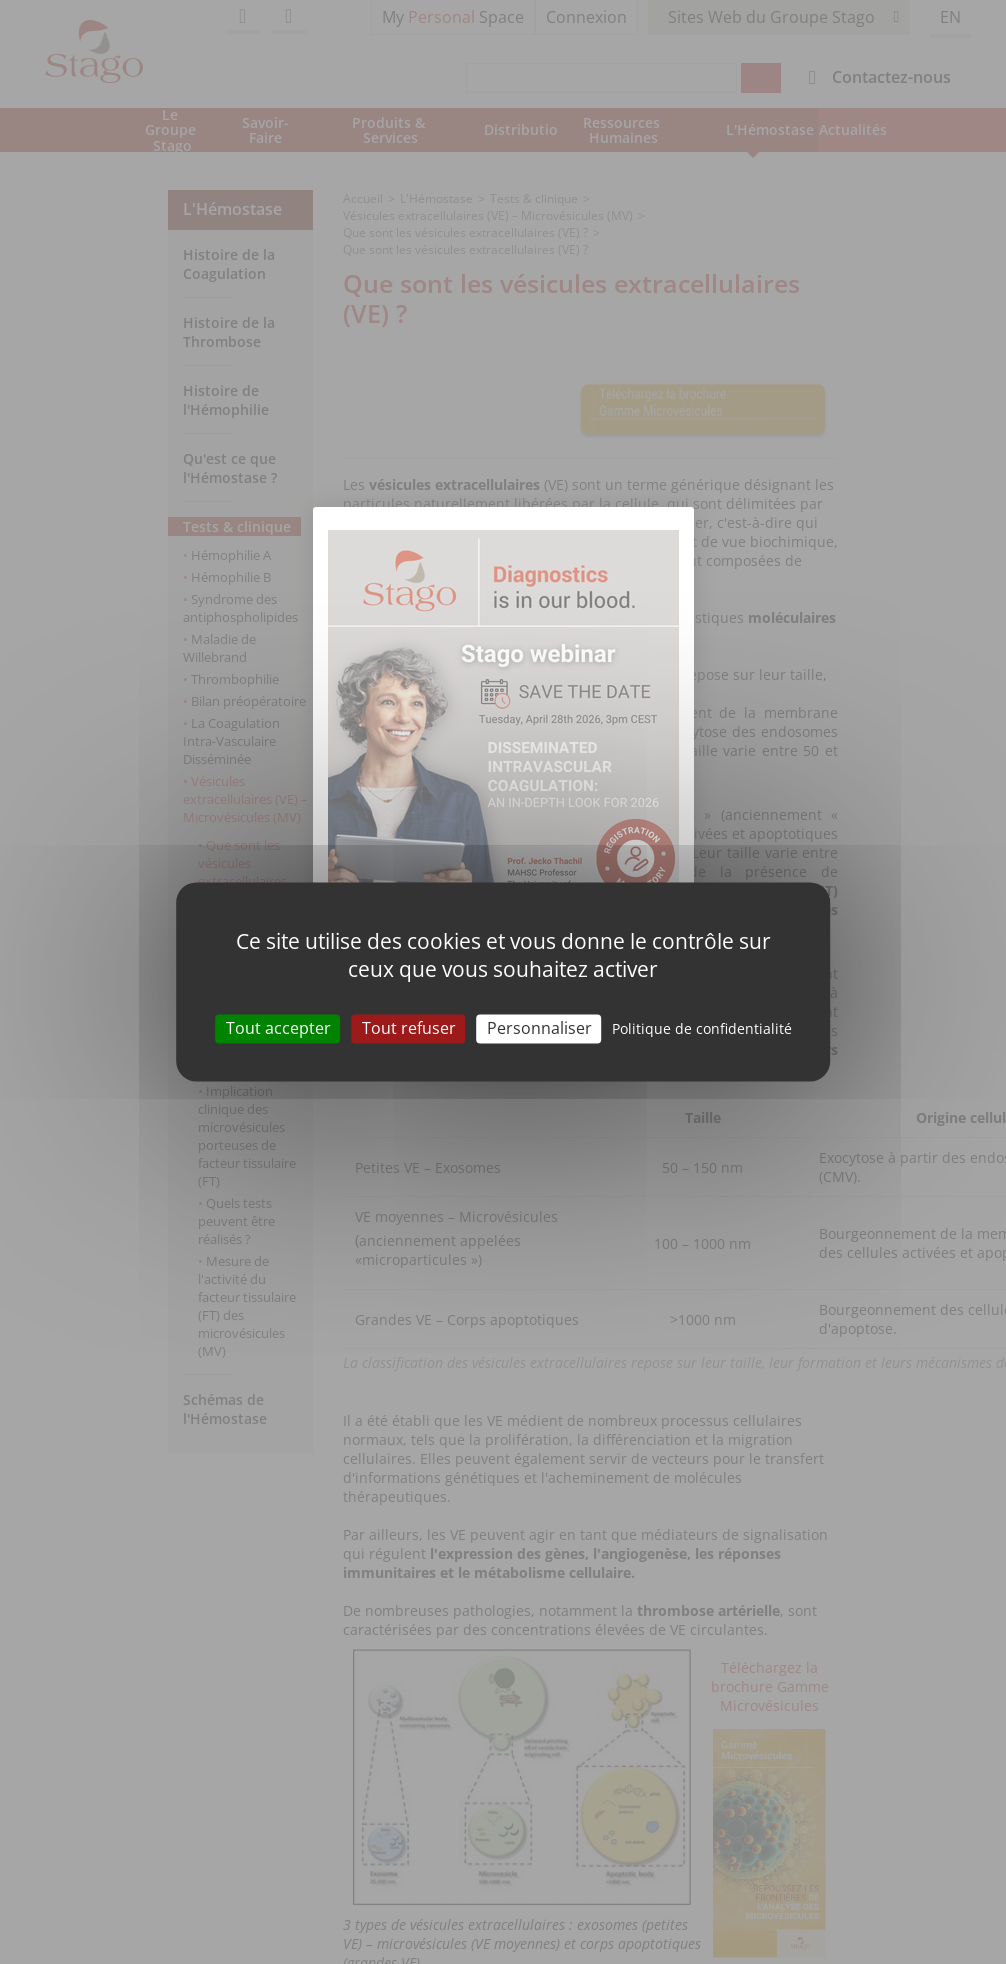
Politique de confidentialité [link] (702, 1028)
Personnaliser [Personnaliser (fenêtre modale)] (539, 1028)
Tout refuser (409, 1028)
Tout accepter (278, 1028)
